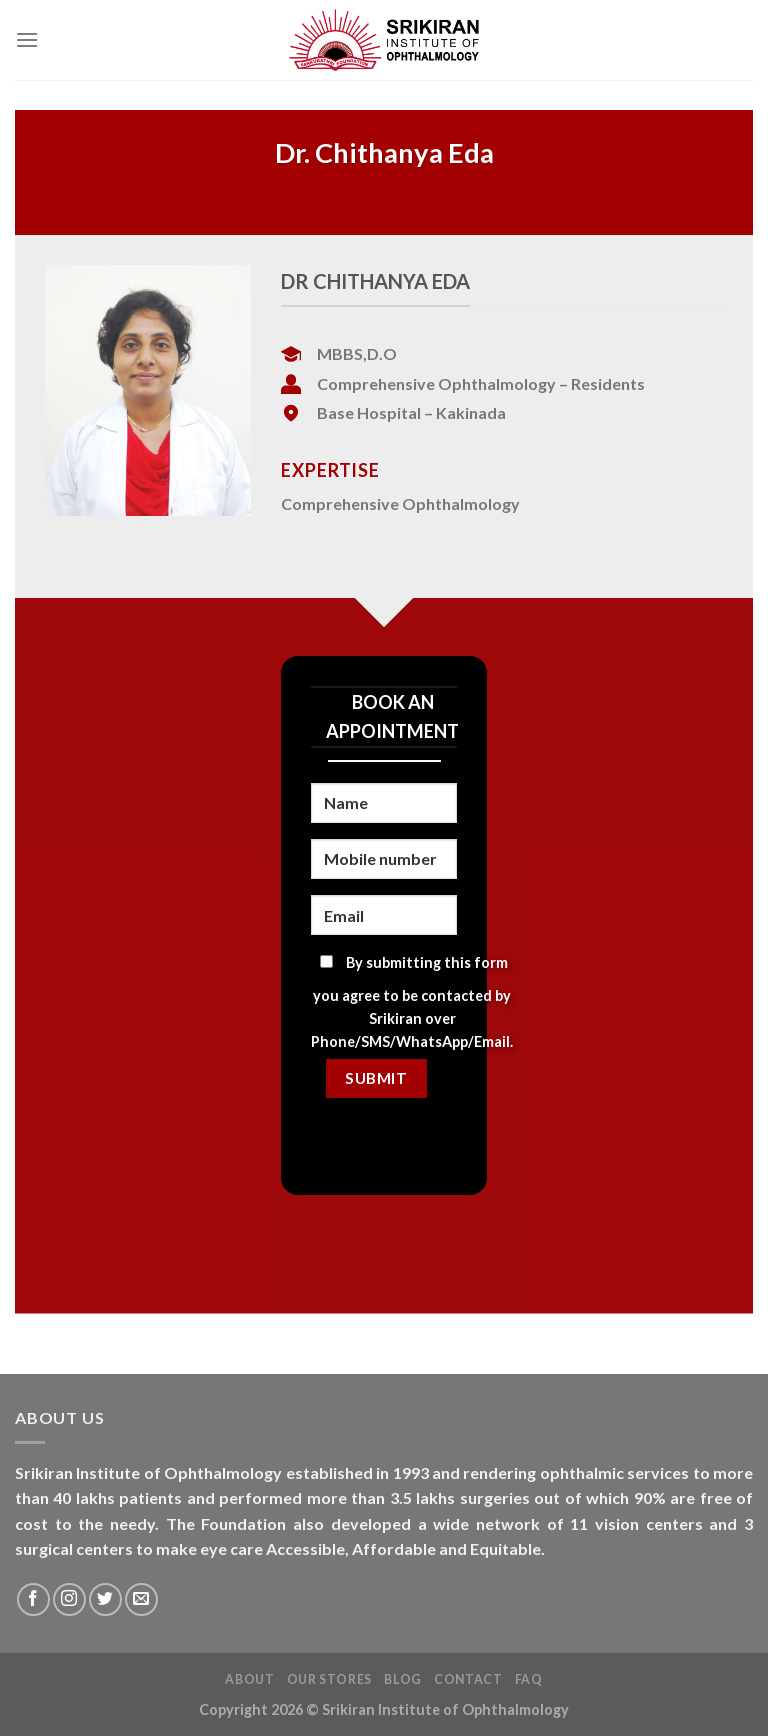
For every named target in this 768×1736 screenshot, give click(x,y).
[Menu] (27, 39)
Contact (468, 1679)
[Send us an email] (141, 1599)
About (249, 1679)
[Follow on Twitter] (105, 1599)
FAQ (529, 1679)
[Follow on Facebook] (33, 1599)
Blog (402, 1679)
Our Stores (329, 1679)
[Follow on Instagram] (69, 1599)
